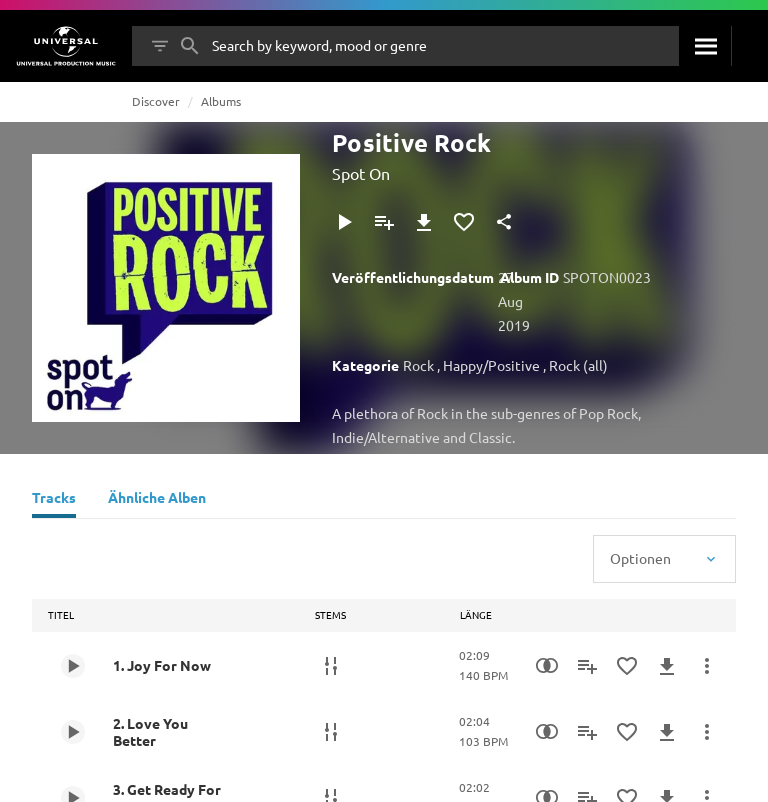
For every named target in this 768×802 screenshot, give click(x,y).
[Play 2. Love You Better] (73, 732)
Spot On (361, 173)
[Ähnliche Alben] (157, 500)
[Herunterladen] (424, 222)
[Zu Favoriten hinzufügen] (464, 222)
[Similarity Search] (547, 666)
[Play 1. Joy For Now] (73, 666)
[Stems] (331, 666)
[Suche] (705, 46)
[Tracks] (54, 500)
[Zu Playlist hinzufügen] (384, 222)
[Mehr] (707, 666)
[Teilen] (504, 222)
